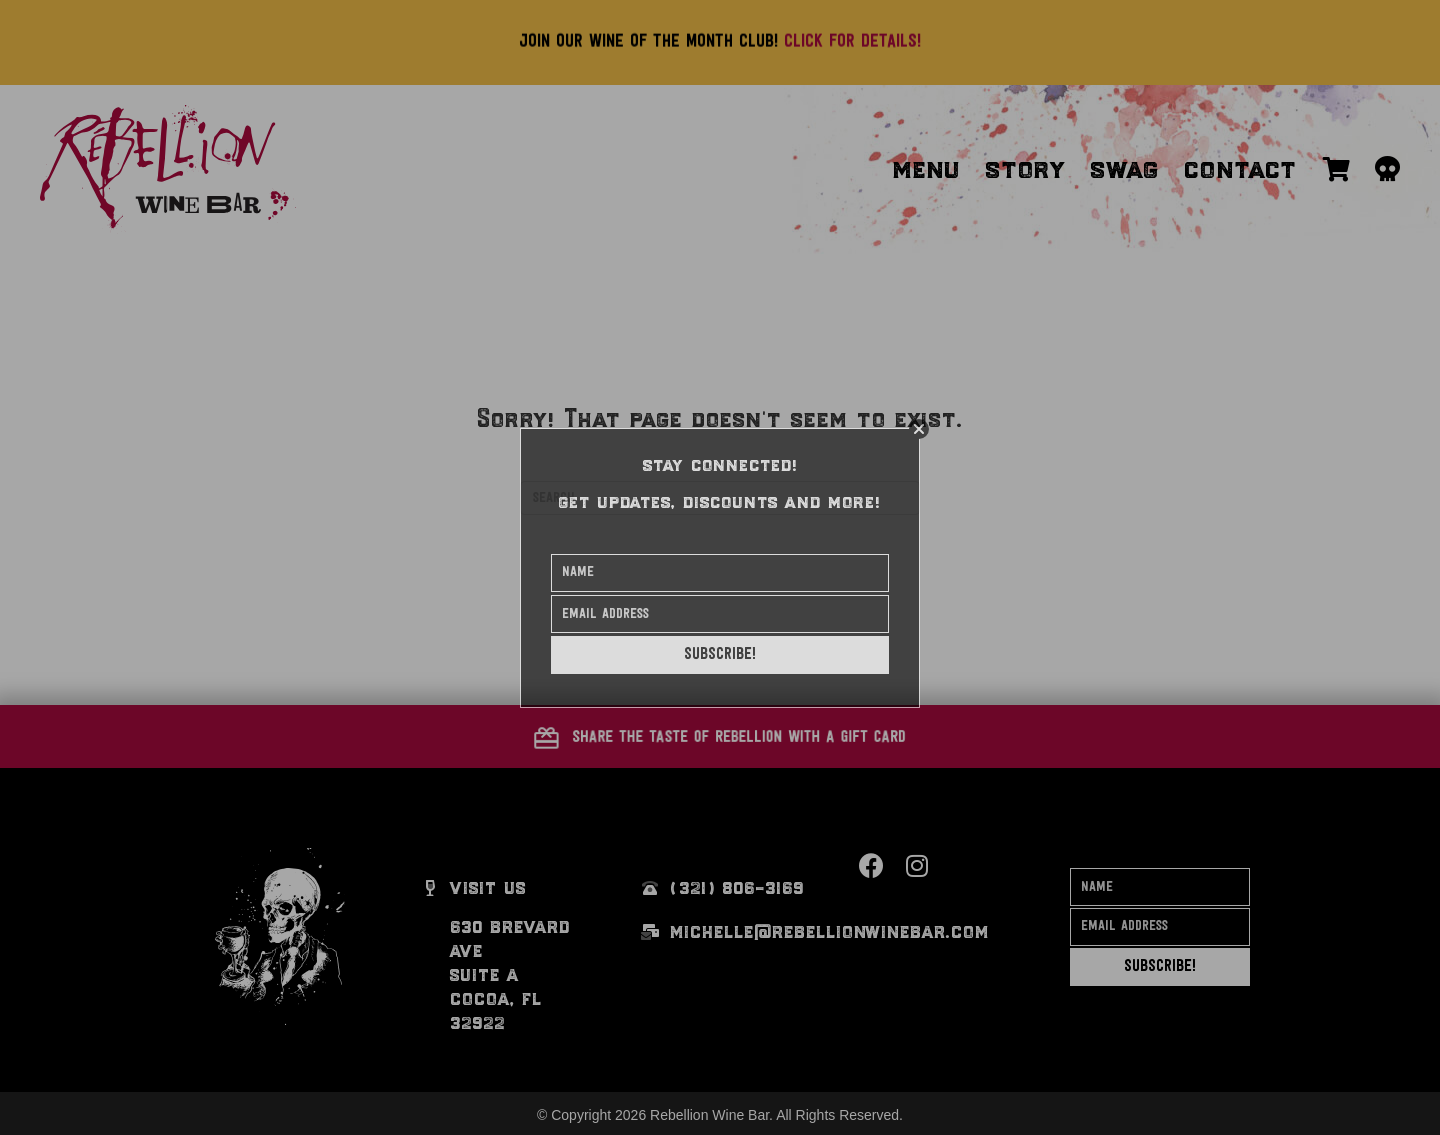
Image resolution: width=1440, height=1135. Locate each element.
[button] (720, 737)
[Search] (720, 498)
